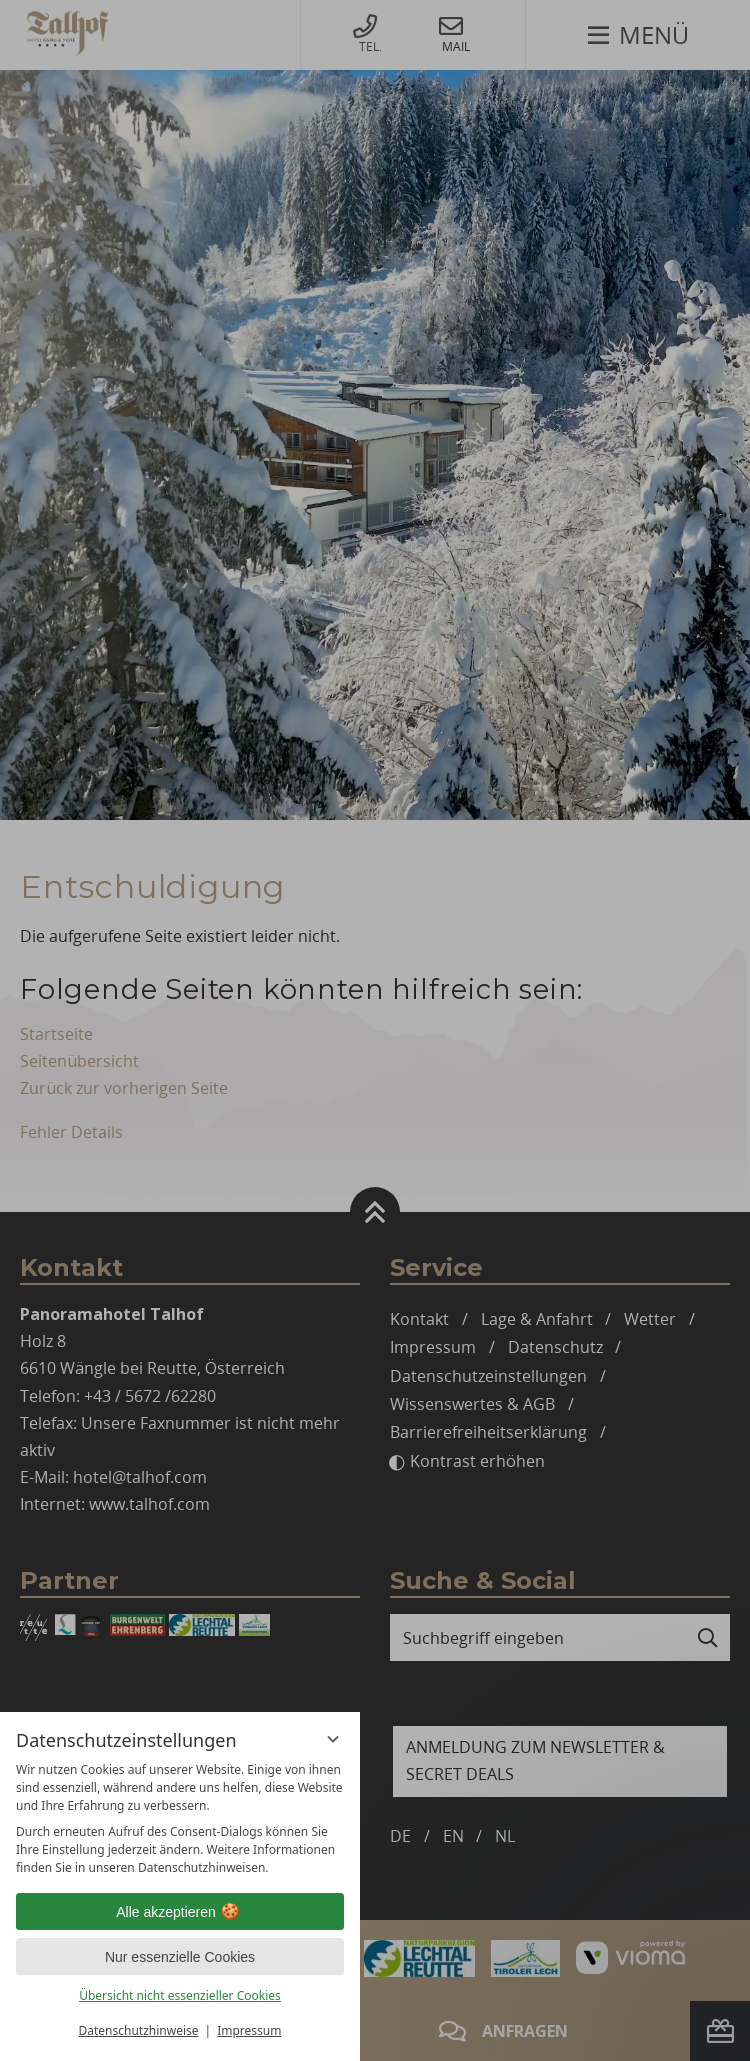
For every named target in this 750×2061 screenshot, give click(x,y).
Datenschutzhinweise (139, 2030)
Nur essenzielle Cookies (180, 1957)
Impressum (249, 2030)
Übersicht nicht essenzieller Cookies (180, 1995)
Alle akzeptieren (180, 1912)
